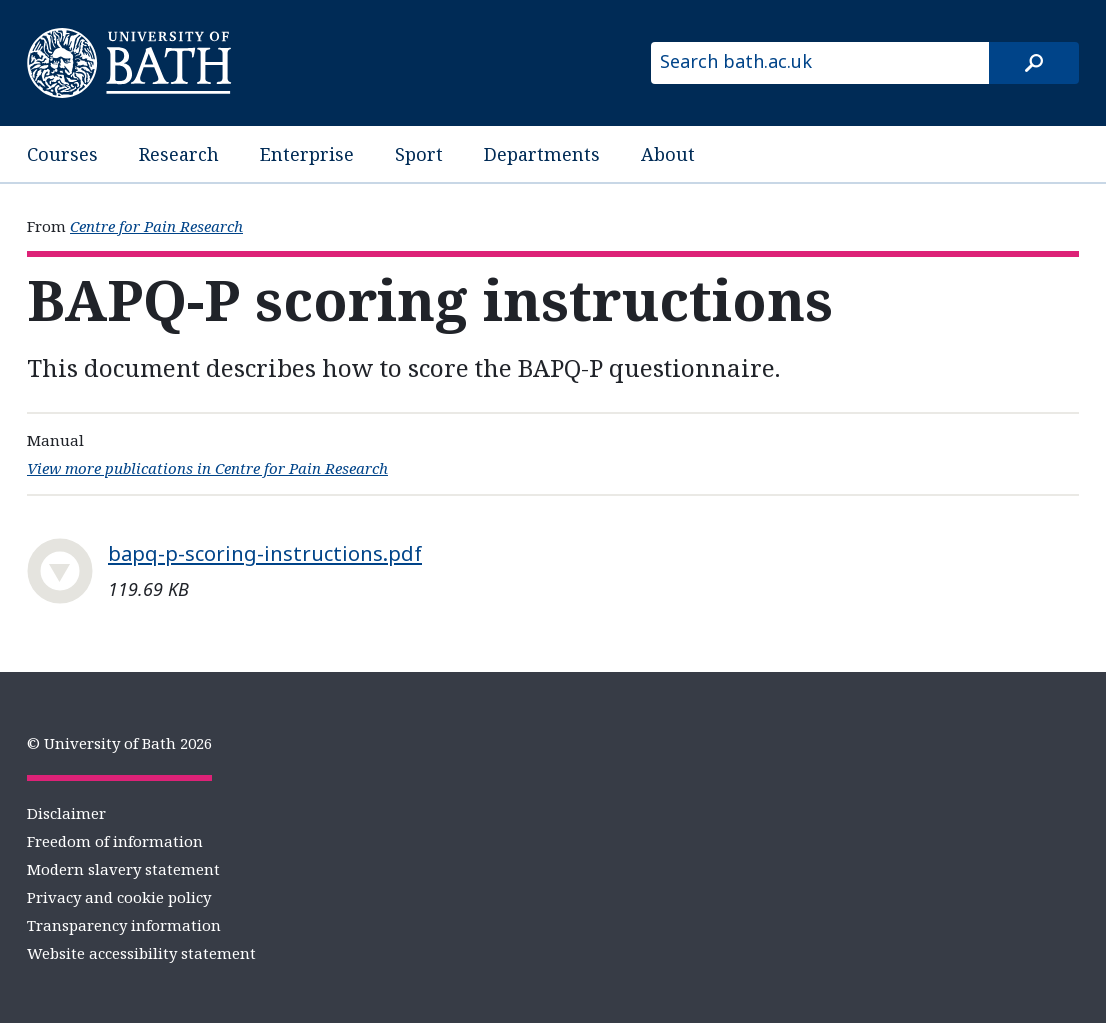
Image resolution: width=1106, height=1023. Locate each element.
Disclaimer (66, 813)
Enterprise (307, 154)
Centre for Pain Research (156, 226)
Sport (419, 154)
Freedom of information (115, 841)
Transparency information (124, 925)
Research (179, 154)
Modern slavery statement (123, 869)
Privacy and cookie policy (119, 897)
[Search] (1034, 63)
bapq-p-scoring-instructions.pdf (265, 553)
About (668, 154)
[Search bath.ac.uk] (820, 63)
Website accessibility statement (141, 953)
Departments (542, 154)
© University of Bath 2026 (119, 743)
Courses (62, 154)
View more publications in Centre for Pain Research (207, 468)
